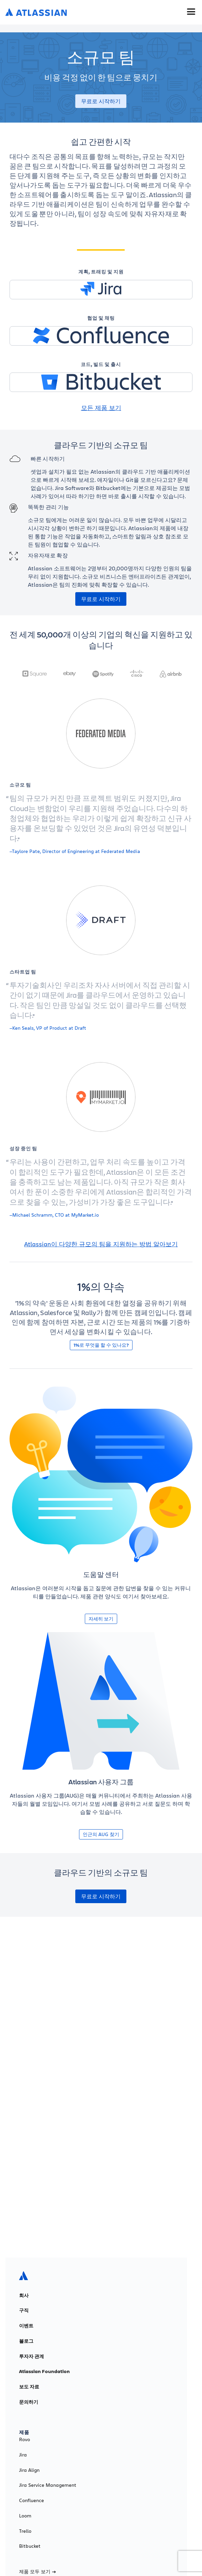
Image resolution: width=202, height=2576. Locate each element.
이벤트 (26, 2325)
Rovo (24, 2439)
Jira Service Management (47, 2485)
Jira (23, 2455)
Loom (25, 2515)
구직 (24, 2310)
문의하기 (28, 2402)
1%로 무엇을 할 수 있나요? (101, 1345)
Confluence (31, 2500)
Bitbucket (30, 2546)
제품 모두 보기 (37, 2571)
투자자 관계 (31, 2356)
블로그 (26, 2341)
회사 (24, 2295)
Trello (25, 2531)
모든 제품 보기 (101, 408)
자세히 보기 (101, 1618)
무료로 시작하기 (101, 101)
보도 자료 (29, 2386)
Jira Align (29, 2470)
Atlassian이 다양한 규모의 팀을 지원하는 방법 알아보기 (101, 1244)
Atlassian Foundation (44, 2371)
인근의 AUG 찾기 (101, 1834)
